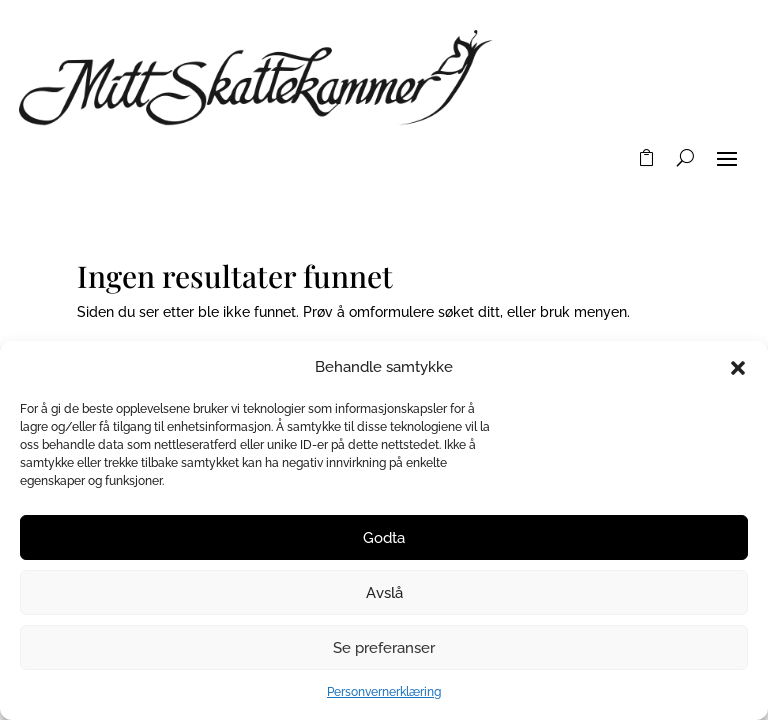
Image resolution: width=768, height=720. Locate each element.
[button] (738, 368)
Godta (384, 538)
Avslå (384, 593)
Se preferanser (384, 648)
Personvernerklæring (384, 692)
